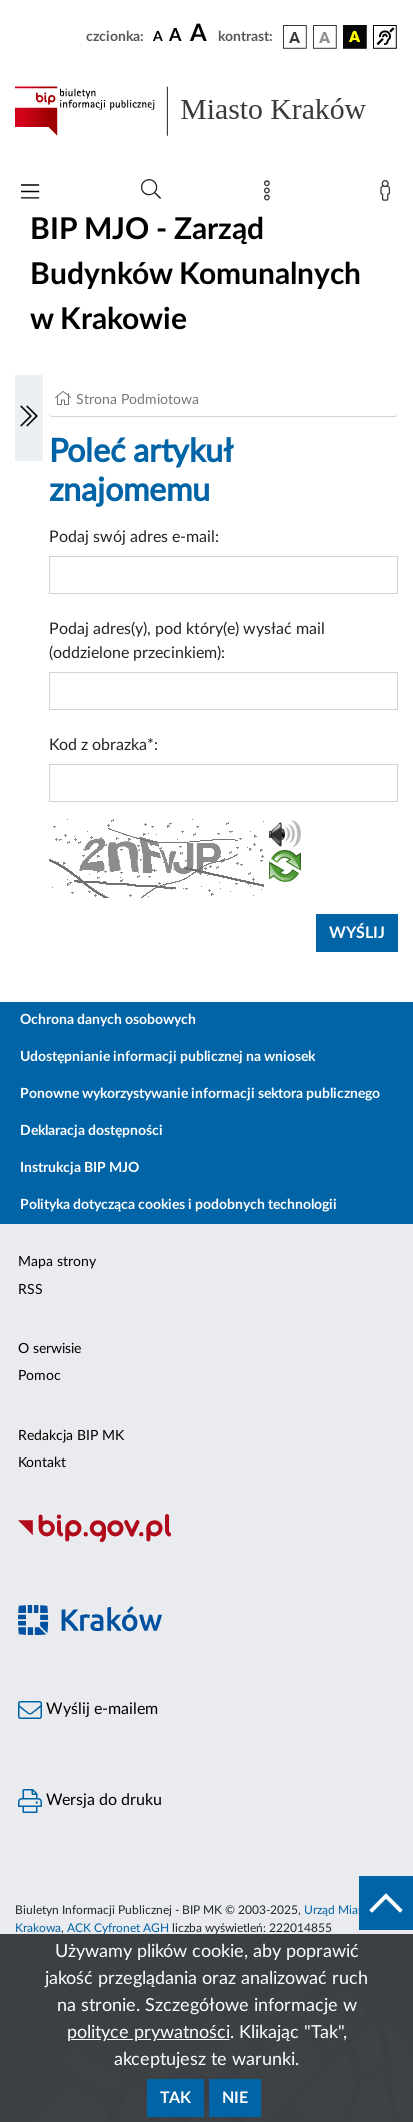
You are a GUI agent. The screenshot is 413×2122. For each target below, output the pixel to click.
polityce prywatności (148, 2033)
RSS (30, 1290)
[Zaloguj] (389, 195)
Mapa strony (57, 1262)
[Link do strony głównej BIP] (206, 111)
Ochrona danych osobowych (108, 1020)
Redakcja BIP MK (71, 1436)
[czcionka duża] (201, 34)
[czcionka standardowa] (158, 36)
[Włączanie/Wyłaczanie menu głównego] (30, 193)
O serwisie (49, 1349)
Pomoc (39, 1376)
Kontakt (42, 1463)
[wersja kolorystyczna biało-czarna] (325, 37)
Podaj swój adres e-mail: (134, 537)
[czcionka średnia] (175, 36)
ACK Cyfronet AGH (118, 1928)
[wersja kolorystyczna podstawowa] (295, 37)
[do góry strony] (386, 1903)
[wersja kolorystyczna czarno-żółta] (355, 37)
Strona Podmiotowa (137, 400)
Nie (235, 2098)
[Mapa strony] (271, 195)
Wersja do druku (90, 1801)
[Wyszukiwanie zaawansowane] (151, 190)
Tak (175, 2098)
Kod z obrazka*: (103, 745)
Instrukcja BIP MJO (79, 1168)
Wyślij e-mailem (88, 1710)
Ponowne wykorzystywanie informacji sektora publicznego (200, 1094)
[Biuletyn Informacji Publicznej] (206, 1539)
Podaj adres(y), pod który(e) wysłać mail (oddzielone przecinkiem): (187, 641)
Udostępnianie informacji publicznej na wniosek (167, 1057)
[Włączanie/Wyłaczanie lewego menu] (29, 418)
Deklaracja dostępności (91, 1131)
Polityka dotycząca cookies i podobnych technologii (178, 1205)
